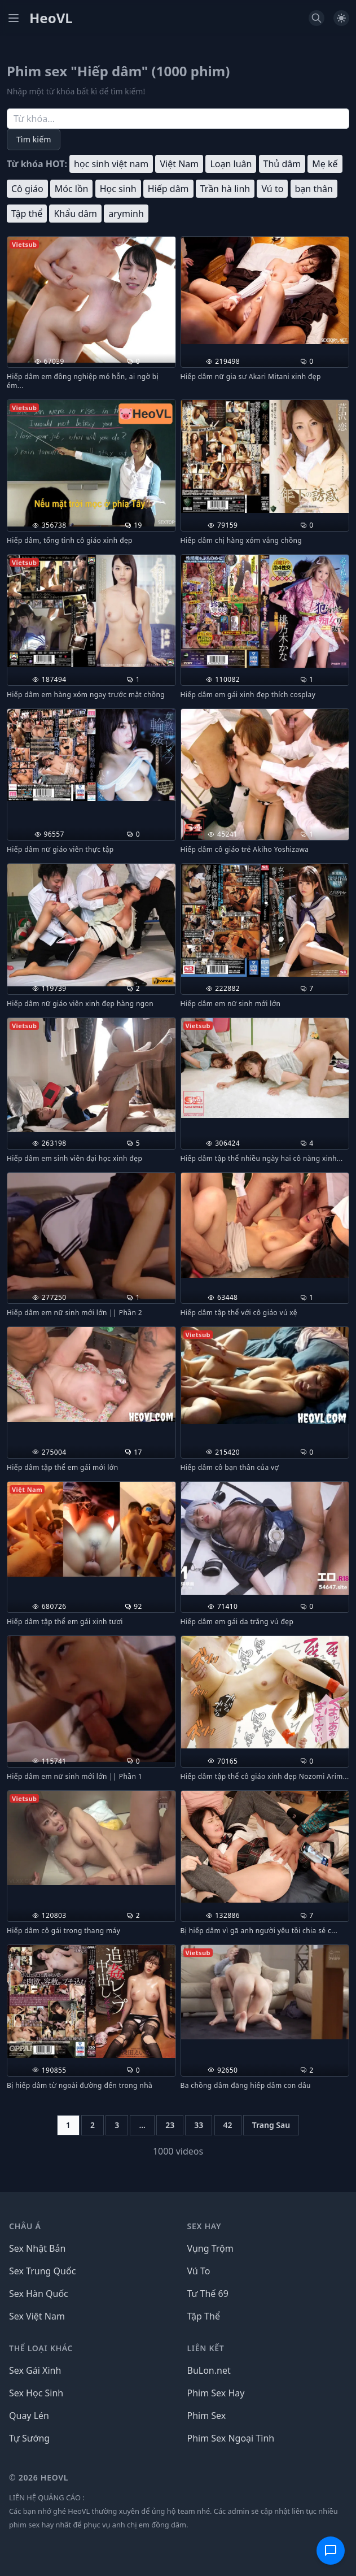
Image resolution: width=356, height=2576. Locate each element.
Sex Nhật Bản (37, 2248)
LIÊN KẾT (206, 2348)
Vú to (272, 188)
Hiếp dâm (168, 188)
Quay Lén (29, 2415)
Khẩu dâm (75, 213)
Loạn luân (231, 164)
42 (227, 2125)
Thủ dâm (282, 164)
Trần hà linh (225, 188)
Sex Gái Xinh (35, 2370)
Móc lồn (72, 188)
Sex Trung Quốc (42, 2271)
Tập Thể (203, 2316)
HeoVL (51, 18)
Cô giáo (27, 188)
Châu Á (25, 2226)
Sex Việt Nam (37, 2316)
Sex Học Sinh (36, 2393)
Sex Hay (204, 2226)
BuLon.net (209, 2370)
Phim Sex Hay (216, 2393)
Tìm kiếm (33, 139)
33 (198, 2125)
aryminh (126, 213)
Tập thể (26, 213)
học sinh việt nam (111, 164)
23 (169, 2125)
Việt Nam (179, 164)
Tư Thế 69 (207, 2293)
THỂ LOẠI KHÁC (41, 2348)
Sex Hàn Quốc (38, 2293)
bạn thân (314, 188)
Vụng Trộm (210, 2248)
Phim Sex (206, 2415)
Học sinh (118, 188)
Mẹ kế (324, 164)
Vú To (198, 2271)
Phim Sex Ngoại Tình (231, 2438)
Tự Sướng (29, 2438)
